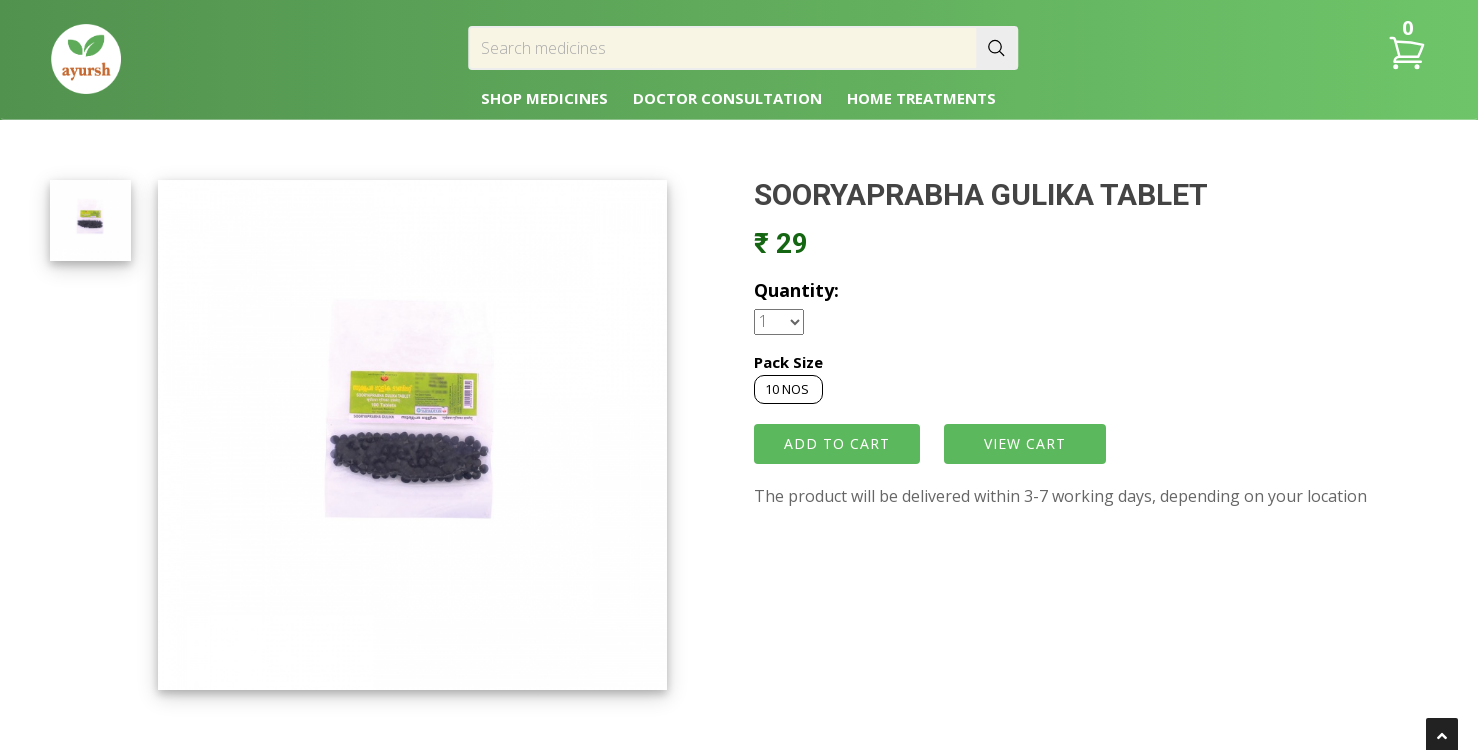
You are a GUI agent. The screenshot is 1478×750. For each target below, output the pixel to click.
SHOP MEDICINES (544, 98)
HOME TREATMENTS (921, 98)
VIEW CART (1025, 443)
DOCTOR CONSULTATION (727, 98)
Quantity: (796, 290)
